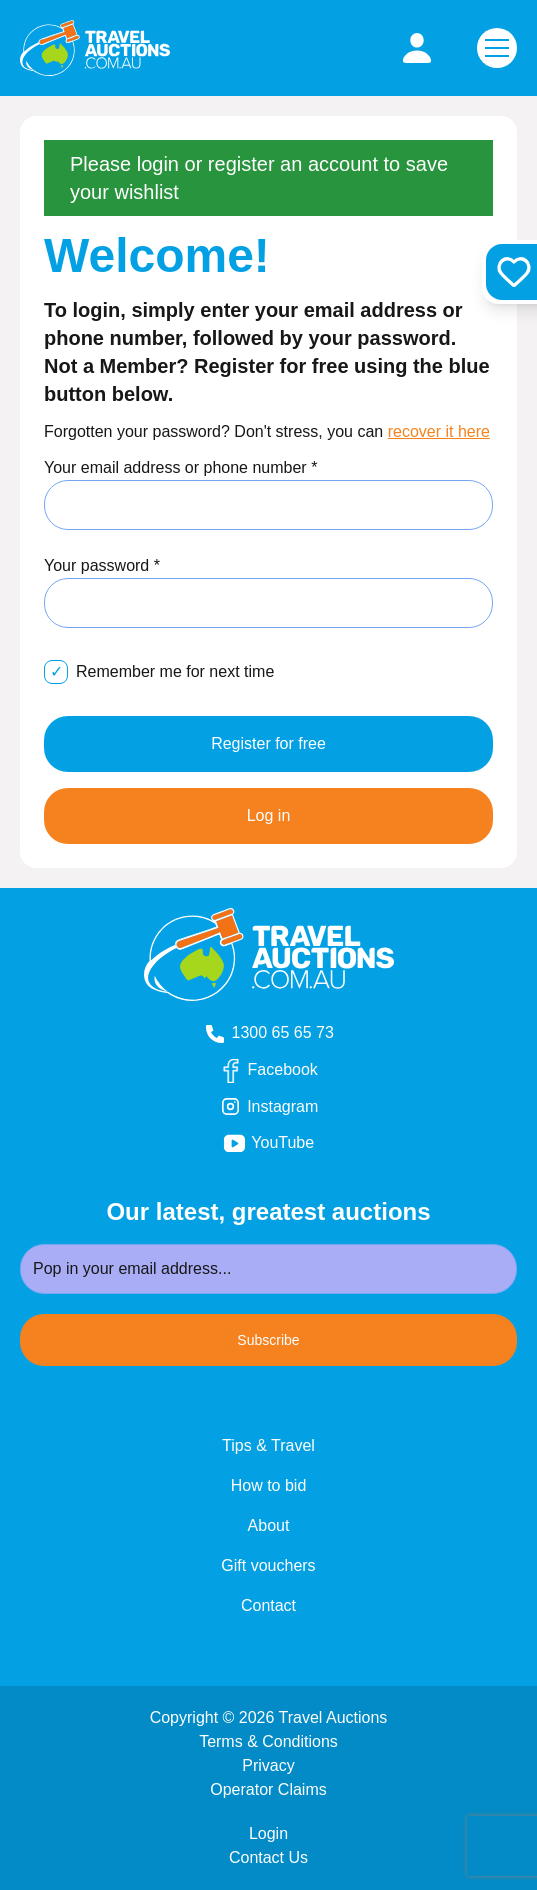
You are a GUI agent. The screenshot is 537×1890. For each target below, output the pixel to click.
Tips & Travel (268, 1445)
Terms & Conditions (268, 1741)
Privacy (268, 1765)
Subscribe (268, 1340)
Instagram (286, 1107)
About (269, 1525)
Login (268, 1833)
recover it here (439, 431)
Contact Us (268, 1857)
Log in (269, 815)
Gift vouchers (268, 1565)
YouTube (296, 1143)
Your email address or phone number (180, 467)
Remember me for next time (175, 671)
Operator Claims (268, 1789)
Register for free (268, 743)
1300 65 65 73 (268, 1033)
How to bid (269, 1485)
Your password (102, 565)
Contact (268, 1605)
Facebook (285, 1070)
